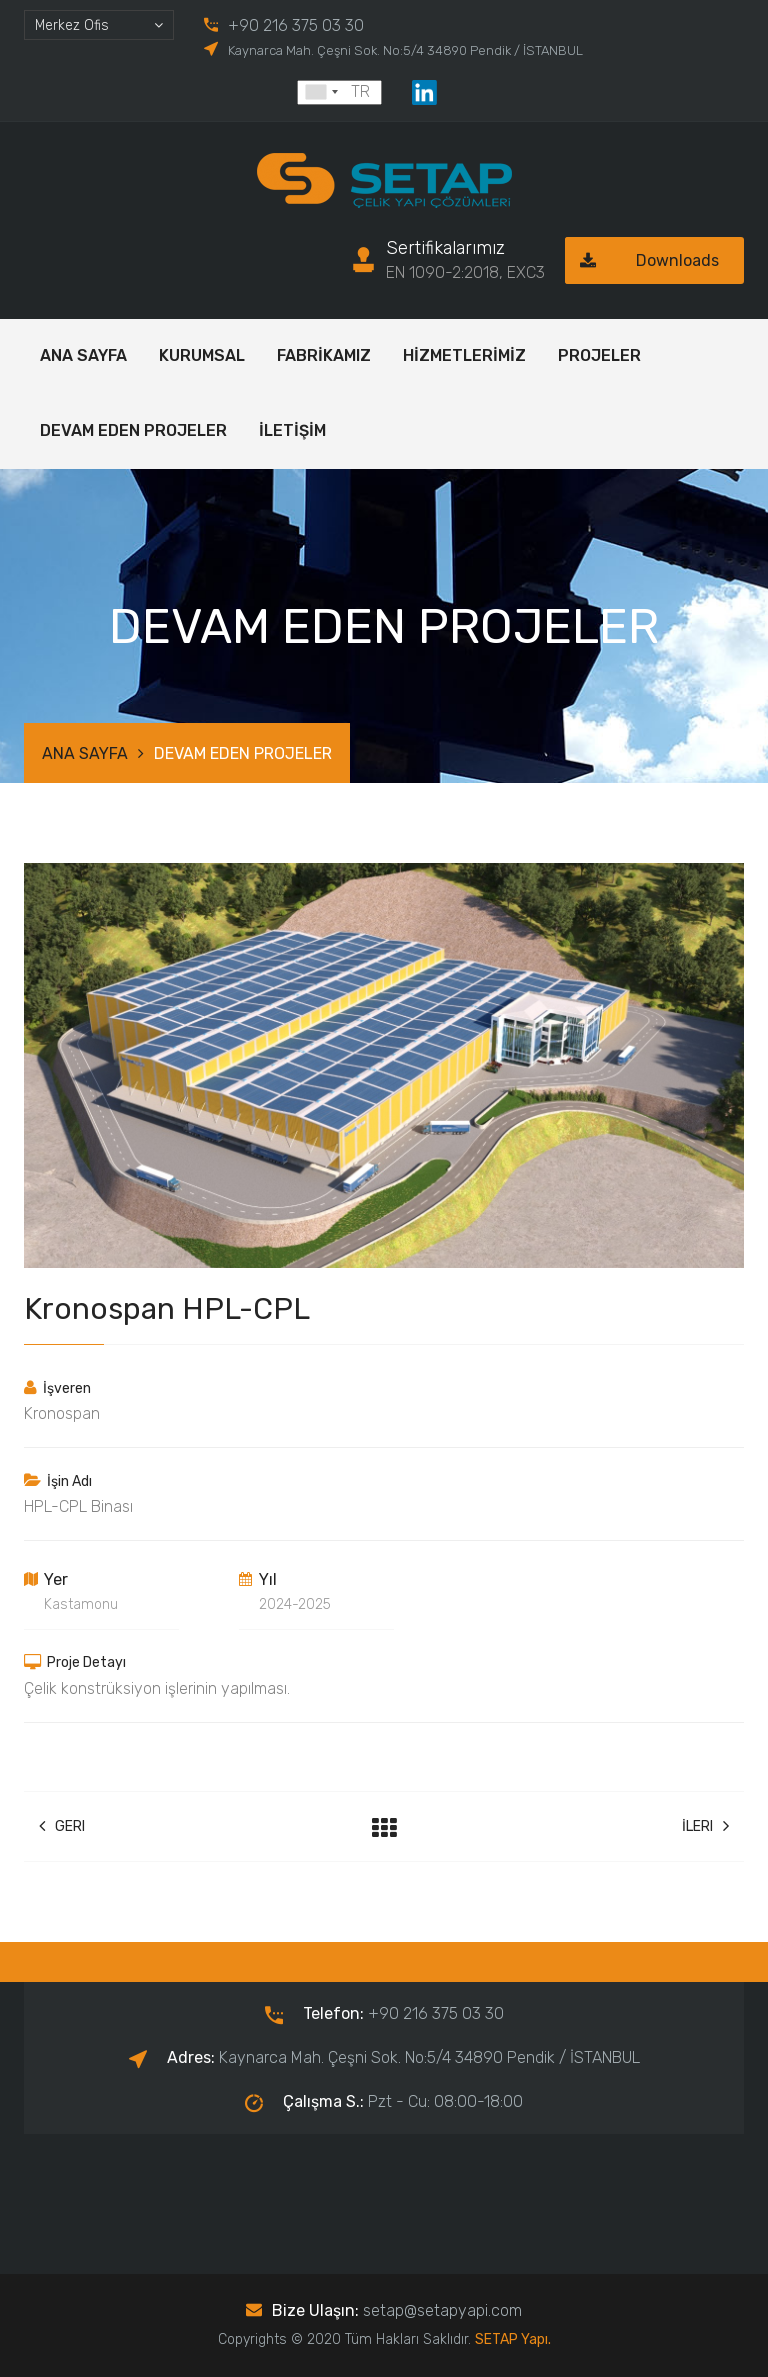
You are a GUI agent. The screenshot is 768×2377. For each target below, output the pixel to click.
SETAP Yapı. (513, 2339)
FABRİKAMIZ (324, 355)
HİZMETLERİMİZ (464, 355)
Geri (62, 1826)
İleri (705, 1826)
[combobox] (99, 25)
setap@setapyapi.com (442, 2310)
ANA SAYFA (83, 355)
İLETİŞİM (292, 430)
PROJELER (599, 355)
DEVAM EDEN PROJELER (133, 430)
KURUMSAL (202, 355)
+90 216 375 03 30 (296, 25)
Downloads (642, 260)
